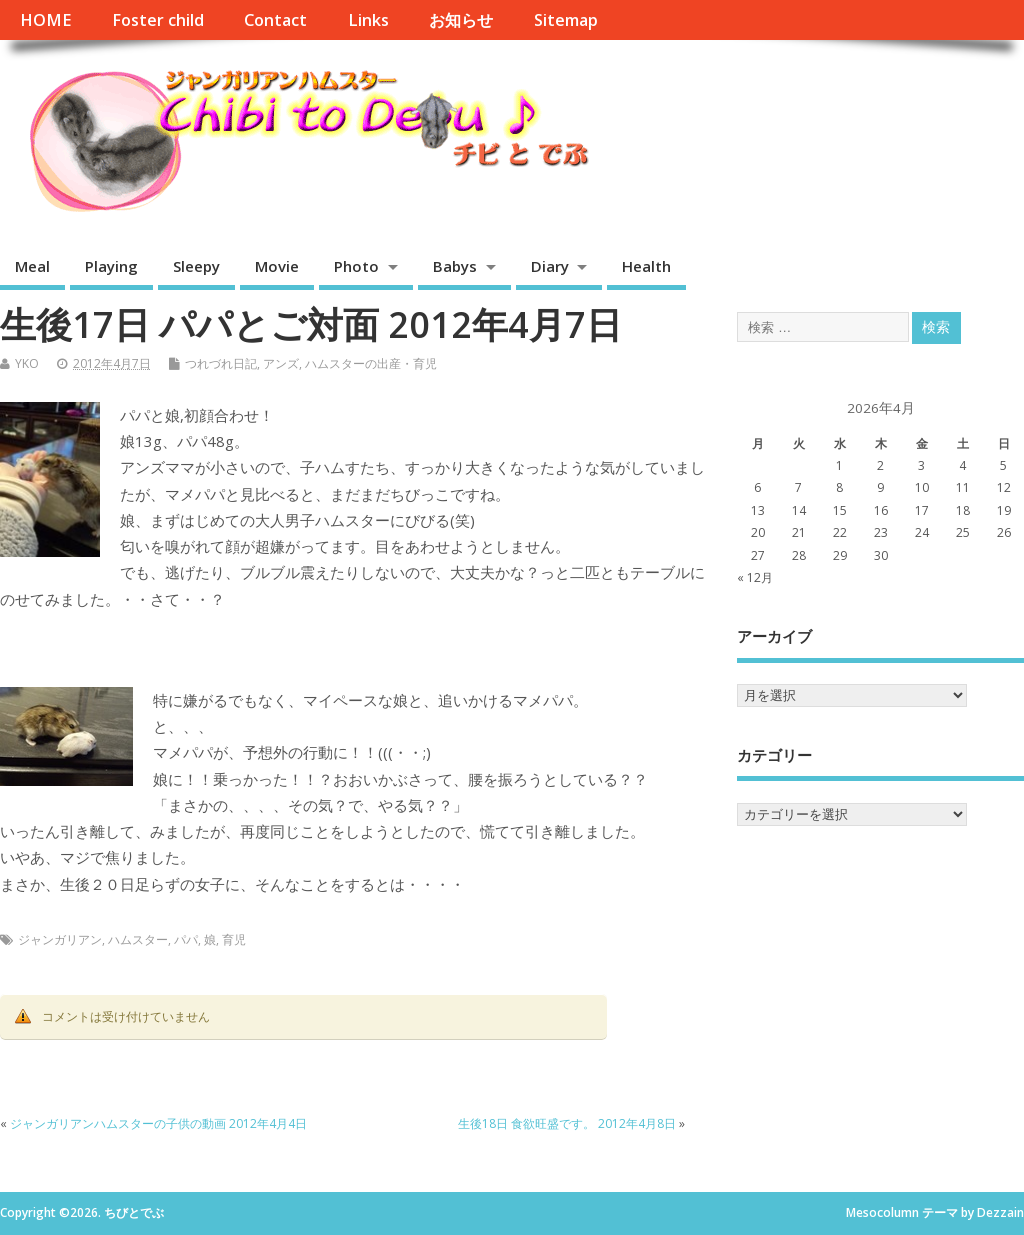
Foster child (158, 20)
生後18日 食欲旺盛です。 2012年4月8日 (567, 1123)
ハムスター (138, 939)
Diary (550, 266)
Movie (277, 266)
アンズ (281, 363)
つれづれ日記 (221, 363)
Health (646, 266)
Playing (111, 266)
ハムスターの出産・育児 (371, 363)
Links (368, 20)
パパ (186, 939)
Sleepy (196, 266)
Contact (275, 20)
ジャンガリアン (60, 939)
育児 (234, 939)
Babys (455, 266)
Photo (356, 266)
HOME (45, 20)
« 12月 (755, 577)
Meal (32, 266)
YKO (27, 363)
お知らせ (461, 20)
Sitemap (566, 20)
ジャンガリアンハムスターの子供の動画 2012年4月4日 (158, 1123)
